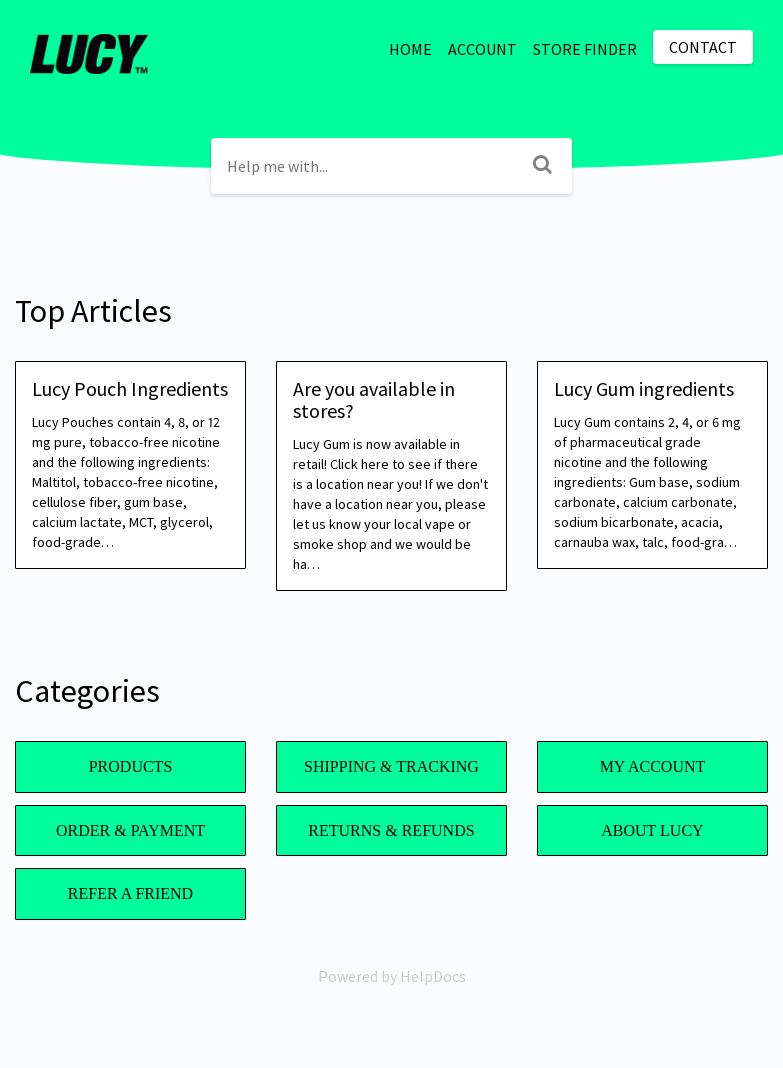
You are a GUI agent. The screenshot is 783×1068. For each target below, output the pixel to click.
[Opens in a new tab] (392, 976)
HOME (410, 49)
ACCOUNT (482, 49)
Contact (703, 47)
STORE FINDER (585, 49)
